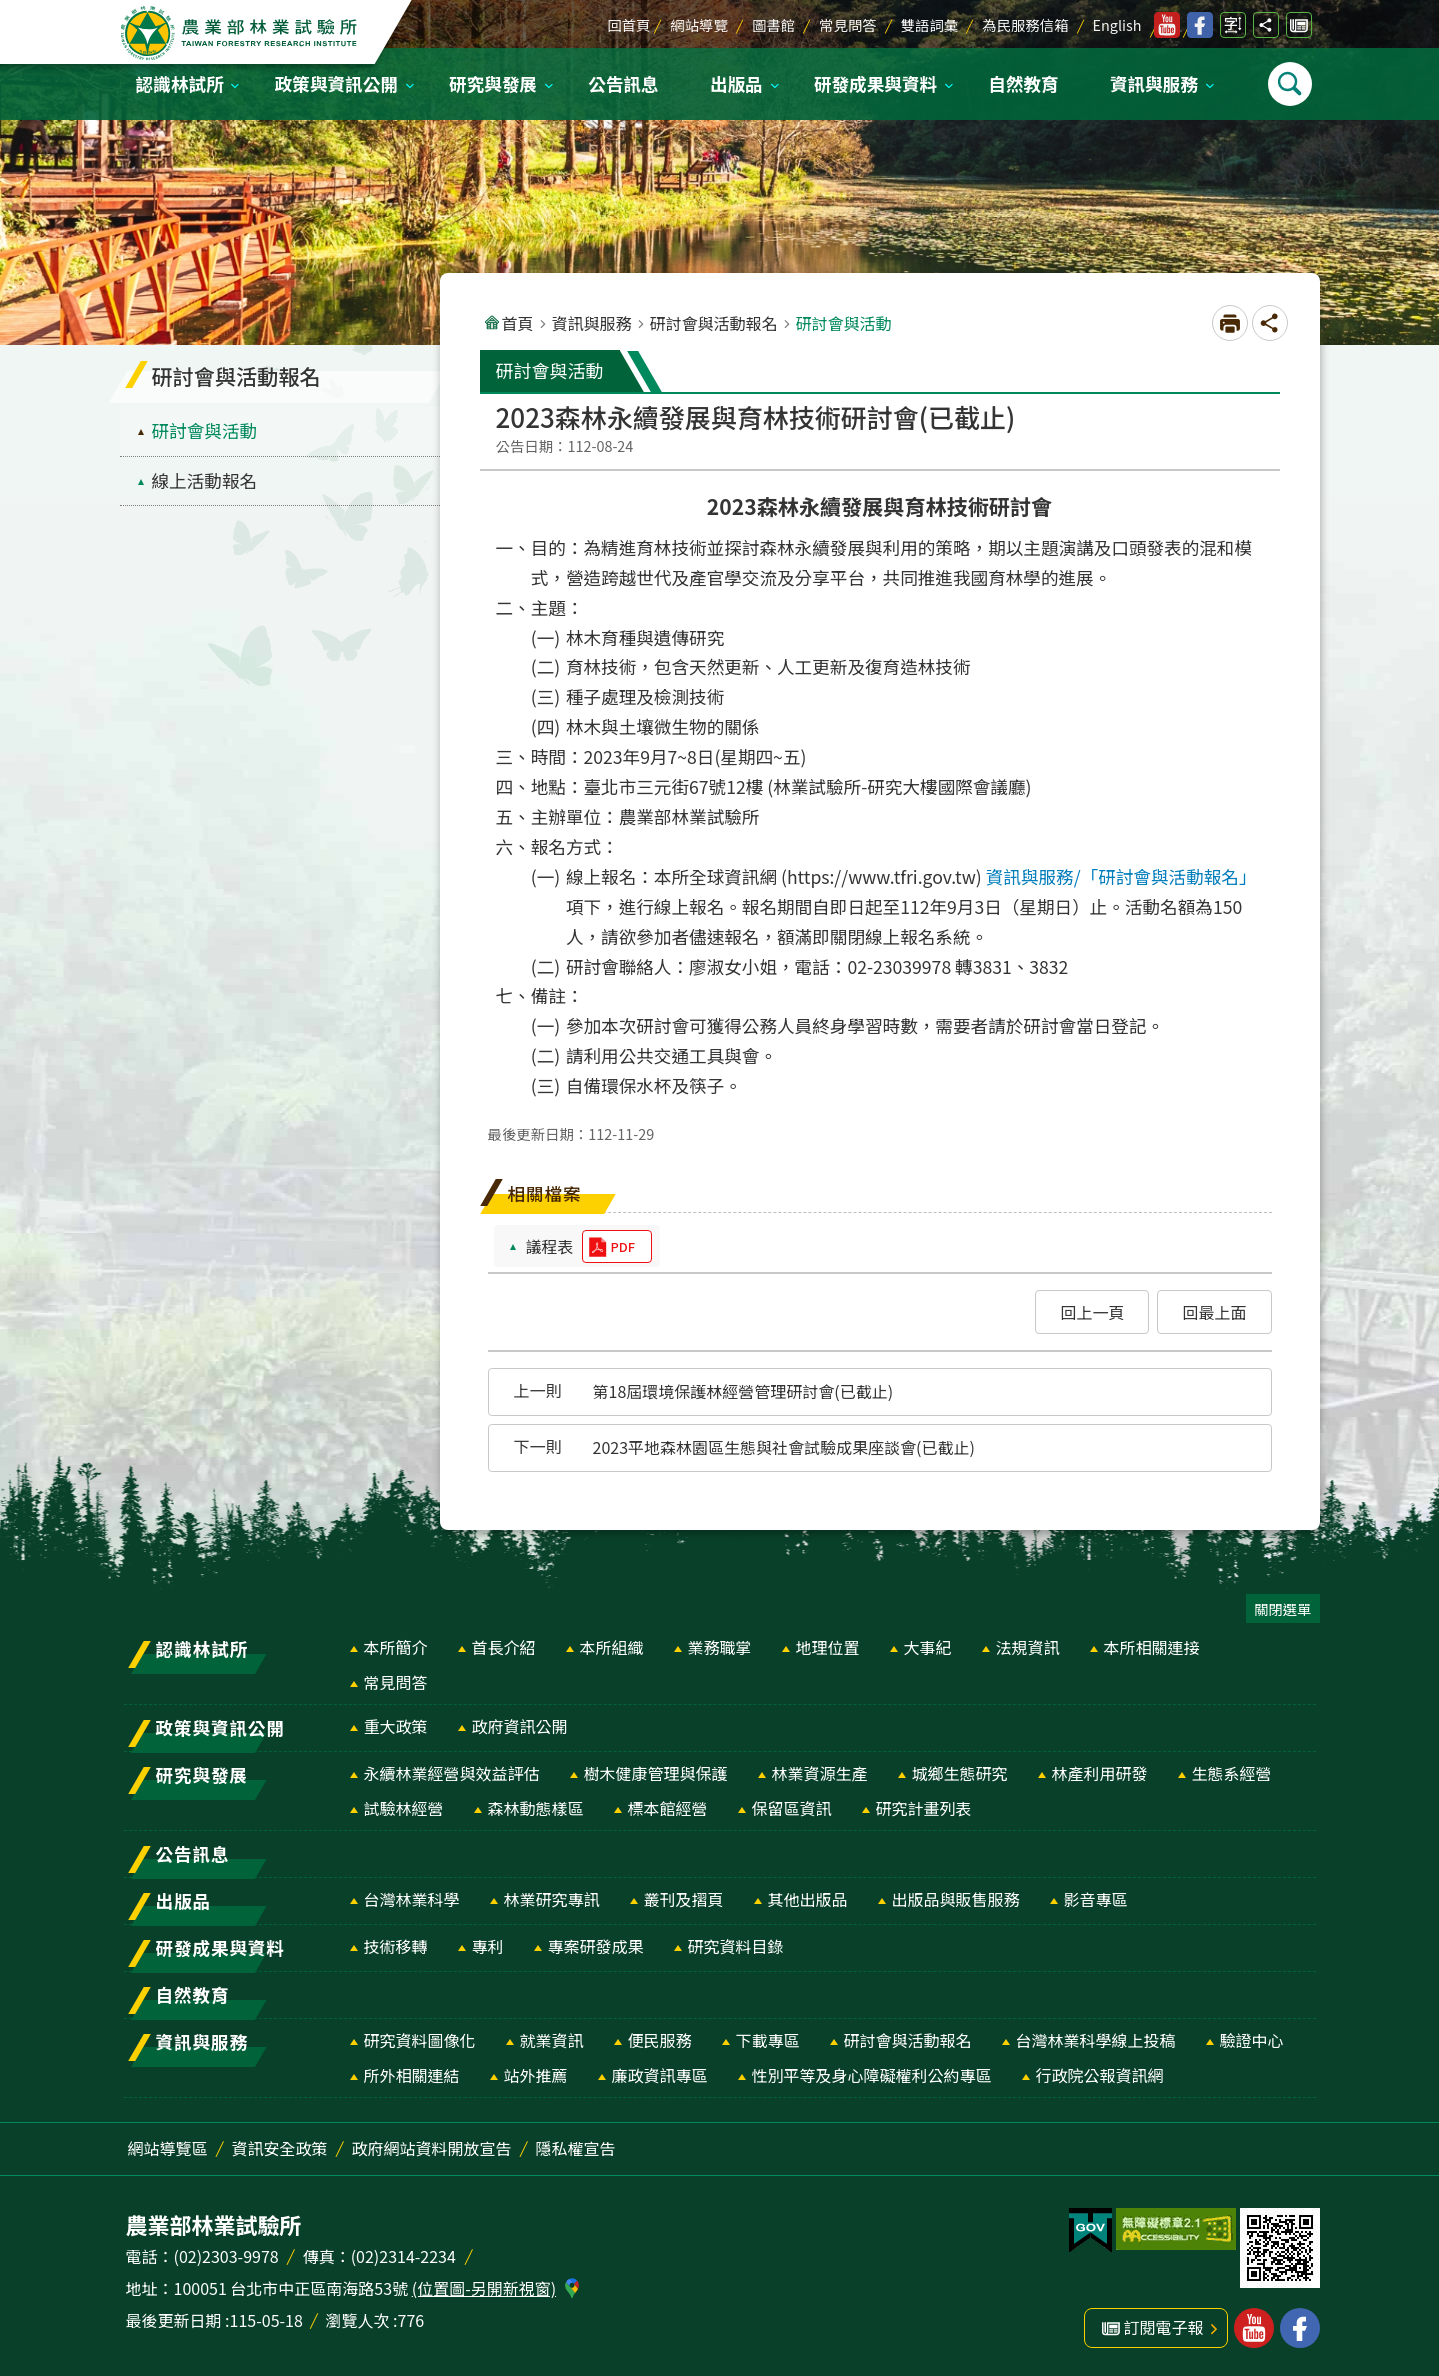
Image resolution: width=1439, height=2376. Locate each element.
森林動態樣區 (536, 1808)
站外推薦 (536, 2075)
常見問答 (848, 24)
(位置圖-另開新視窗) (484, 2288)
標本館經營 (668, 1808)
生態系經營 (1232, 1773)
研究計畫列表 (924, 1808)
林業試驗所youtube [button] (1254, 2328)
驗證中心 (1252, 2040)
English (1117, 24)
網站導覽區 (168, 2148)
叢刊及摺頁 (684, 1899)
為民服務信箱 (1025, 24)
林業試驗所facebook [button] (1300, 2328)
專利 (488, 1946)
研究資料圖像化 (420, 2040)
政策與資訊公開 (336, 83)
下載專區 (768, 2040)
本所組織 (612, 1647)
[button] (1092, 1312)
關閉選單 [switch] (1283, 1608)
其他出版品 (808, 1899)
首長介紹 (504, 1647)
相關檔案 (545, 1193)
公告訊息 (623, 83)
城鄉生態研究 (960, 1773)
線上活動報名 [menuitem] (205, 480)
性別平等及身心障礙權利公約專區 (872, 2075)
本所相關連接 (1152, 1647)
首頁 (518, 323)
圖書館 (773, 24)
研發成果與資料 (875, 83)
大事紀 (928, 1647)
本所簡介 (396, 1647)
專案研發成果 (596, 1946)
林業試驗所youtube (1167, 25)
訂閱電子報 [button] (1164, 2327)
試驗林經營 (404, 1808)
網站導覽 (699, 24)
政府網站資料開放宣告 (432, 2148)
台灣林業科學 (412, 1899)
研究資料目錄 (736, 1946)
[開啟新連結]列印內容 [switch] (1230, 323)
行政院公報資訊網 (1100, 2075)
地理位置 (828, 1647)
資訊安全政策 (280, 2148)
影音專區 (1096, 1899)
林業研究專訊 (552, 1899)
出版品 (736, 83)
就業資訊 (552, 2040)
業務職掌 (720, 1647)
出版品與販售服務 (956, 1899)
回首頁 (628, 24)
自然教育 (1023, 83)
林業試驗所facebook (1200, 25)
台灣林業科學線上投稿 (1096, 2040)
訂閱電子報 (1299, 25)
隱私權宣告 (576, 2148)
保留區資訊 (792, 1808)
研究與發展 (493, 83)
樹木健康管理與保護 (656, 1773)
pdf (623, 1246)
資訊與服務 (1154, 83)
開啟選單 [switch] (1290, 84)
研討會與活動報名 (714, 323)
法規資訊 (1028, 1647)
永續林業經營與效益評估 (452, 1773)
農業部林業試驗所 (240, 33)
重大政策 (396, 1726)
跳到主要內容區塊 (10, 10)
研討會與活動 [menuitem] (205, 430)
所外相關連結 (412, 2075)
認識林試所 (180, 83)
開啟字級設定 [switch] (1233, 25)
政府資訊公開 (520, 1726)
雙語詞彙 (930, 24)
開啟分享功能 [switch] (1266, 25)
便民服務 (660, 2040)
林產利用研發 (1100, 1773)
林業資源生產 (820, 1773)
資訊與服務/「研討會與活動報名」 (1121, 876)
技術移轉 (396, 1946)
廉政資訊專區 (660, 2075)
